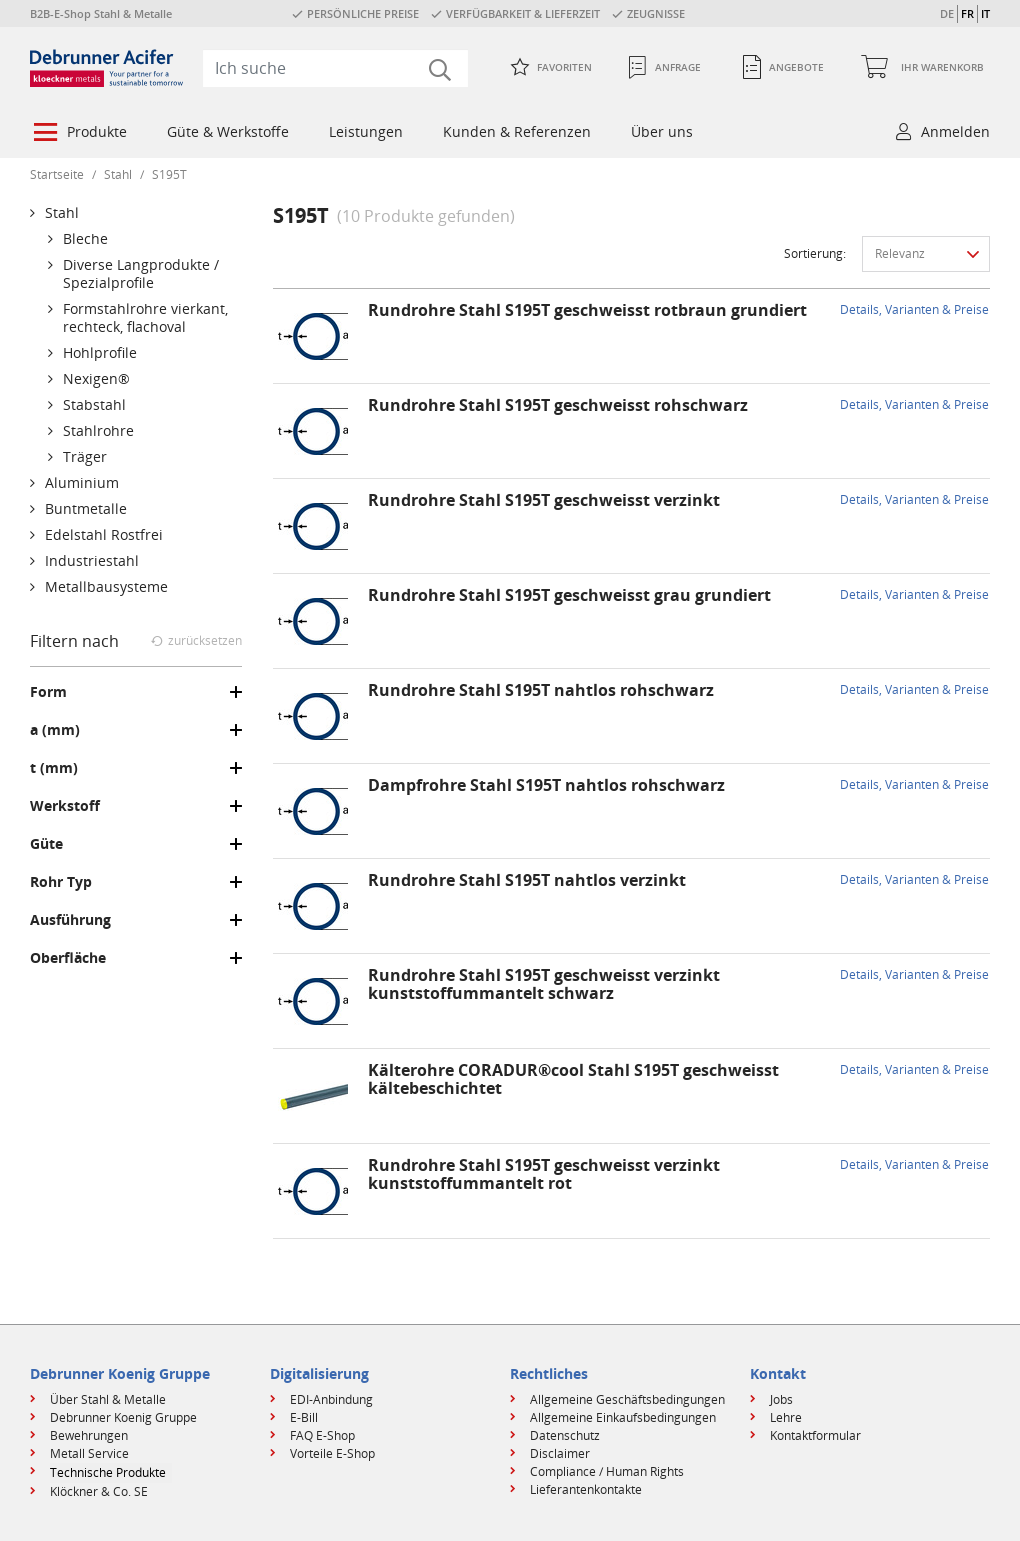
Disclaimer (560, 1453)
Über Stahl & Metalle (108, 1399)
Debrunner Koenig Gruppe (123, 1417)
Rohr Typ (61, 882)
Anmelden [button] (955, 131)
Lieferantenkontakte (586, 1489)
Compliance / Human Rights (607, 1471)
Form (48, 692)
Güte (46, 844)
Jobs (781, 1399)
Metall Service (89, 1453)
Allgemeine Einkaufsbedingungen (623, 1417)
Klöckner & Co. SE (99, 1491)
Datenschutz (565, 1435)
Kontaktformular (815, 1435)
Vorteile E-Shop (332, 1453)
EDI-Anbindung (331, 1399)
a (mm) (55, 730)
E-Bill (304, 1417)
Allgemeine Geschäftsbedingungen (627, 1399)
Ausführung (70, 920)
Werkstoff (65, 806)
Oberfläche (68, 958)
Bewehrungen (89, 1435)
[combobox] (335, 68)
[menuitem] (78, 134)
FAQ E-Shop (322, 1435)
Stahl (118, 174)
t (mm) (54, 768)
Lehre (786, 1417)
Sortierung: (815, 253)
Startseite (57, 174)
